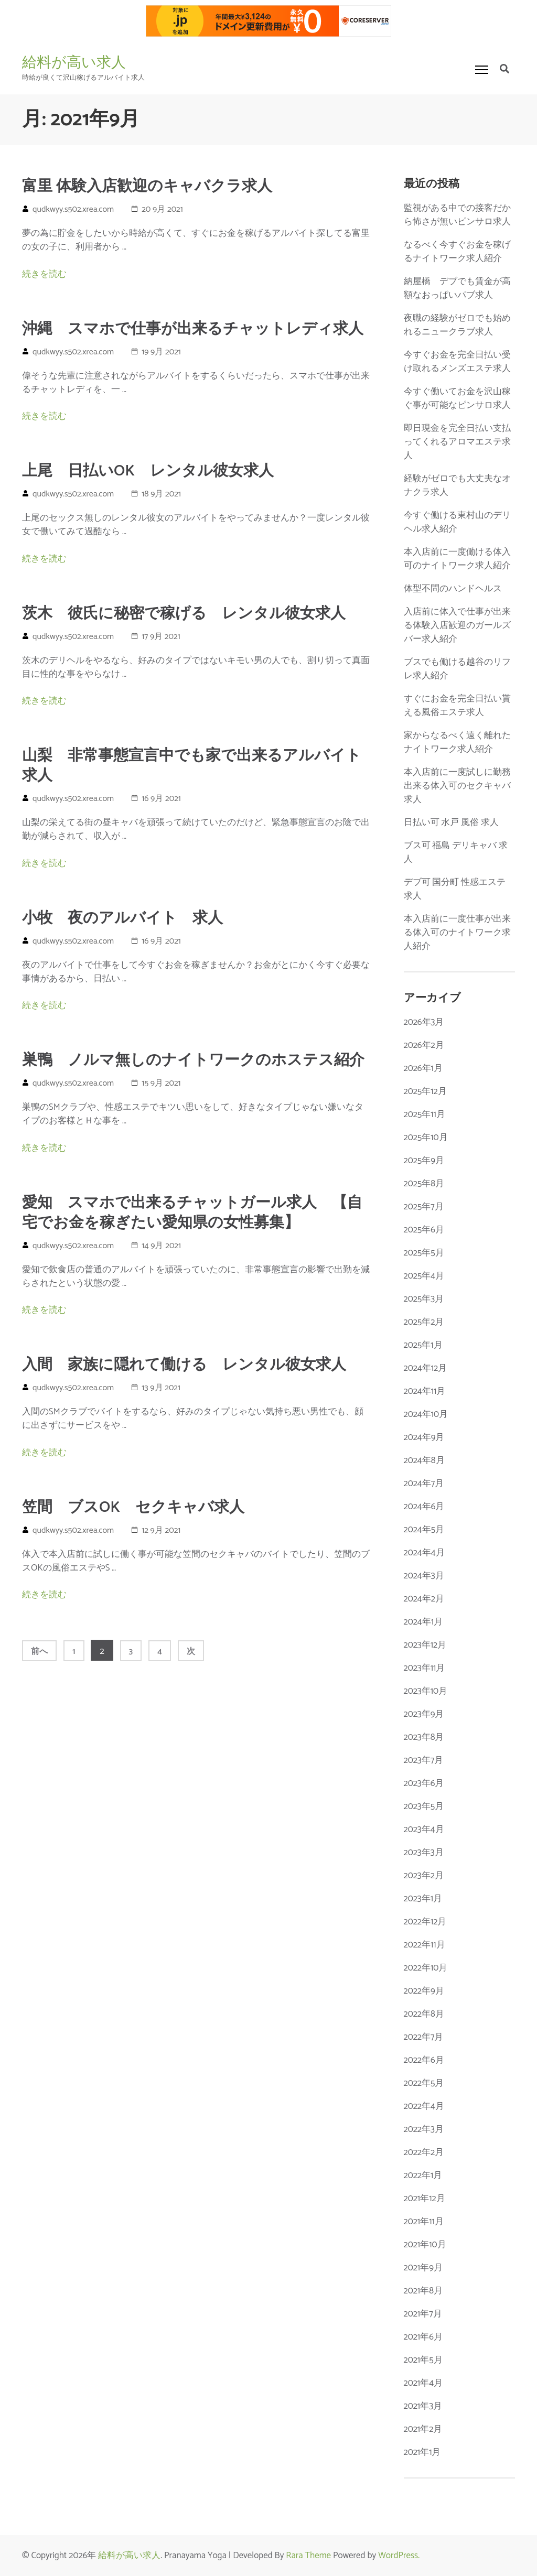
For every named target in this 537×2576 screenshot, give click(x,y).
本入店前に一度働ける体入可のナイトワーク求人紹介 (457, 559)
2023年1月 (423, 1898)
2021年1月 (422, 2452)
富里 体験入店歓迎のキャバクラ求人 (147, 186)
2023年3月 (424, 1852)
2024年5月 (424, 1529)
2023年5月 (424, 1806)
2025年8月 (424, 1183)
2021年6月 (423, 2337)
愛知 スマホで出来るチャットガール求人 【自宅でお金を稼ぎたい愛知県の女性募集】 (192, 1213)
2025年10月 (426, 1137)
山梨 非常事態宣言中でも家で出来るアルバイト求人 (191, 765)
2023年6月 (424, 1783)
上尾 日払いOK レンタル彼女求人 (148, 471)
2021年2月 (423, 2429)
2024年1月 (423, 1622)
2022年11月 (424, 1945)
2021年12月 (424, 2198)
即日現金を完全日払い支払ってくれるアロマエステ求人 (457, 442)
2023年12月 (425, 1645)
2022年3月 (424, 2129)
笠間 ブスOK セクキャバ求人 (133, 1507)
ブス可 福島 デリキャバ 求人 (456, 852)
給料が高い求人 (74, 62)
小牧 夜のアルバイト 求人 (122, 918)
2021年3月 (423, 2406)
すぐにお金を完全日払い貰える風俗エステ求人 (457, 705)
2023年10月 (426, 1691)
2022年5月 (424, 2083)
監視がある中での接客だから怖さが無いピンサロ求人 (457, 215)
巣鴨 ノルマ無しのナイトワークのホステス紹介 (193, 1060)
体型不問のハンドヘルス (453, 588)
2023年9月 (424, 1714)
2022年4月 (424, 2106)
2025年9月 (424, 1160)
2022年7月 (424, 2037)
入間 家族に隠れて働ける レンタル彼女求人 (184, 1365)
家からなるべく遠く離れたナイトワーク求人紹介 (457, 742)
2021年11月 (424, 2221)
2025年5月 (424, 1253)
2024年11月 (425, 1391)
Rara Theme (308, 2555)
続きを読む (44, 274)
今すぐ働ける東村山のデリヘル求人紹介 (457, 522)
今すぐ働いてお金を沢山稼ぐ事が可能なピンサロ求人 (457, 398)
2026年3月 (424, 1022)
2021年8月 (423, 2290)
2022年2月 (424, 2152)
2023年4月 (424, 1829)
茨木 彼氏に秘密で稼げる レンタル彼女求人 (184, 613)
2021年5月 (423, 2360)
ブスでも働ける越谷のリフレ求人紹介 (457, 669)
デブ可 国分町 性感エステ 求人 (455, 889)
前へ (39, 1651)
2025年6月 (424, 1229)
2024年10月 (426, 1414)
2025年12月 (425, 1091)
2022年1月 (423, 2175)
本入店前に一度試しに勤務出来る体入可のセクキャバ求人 (457, 786)
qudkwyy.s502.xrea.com (73, 209)
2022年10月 (426, 1968)
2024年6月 (424, 1506)
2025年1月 (423, 1345)
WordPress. (399, 2555)
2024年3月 (424, 1575)
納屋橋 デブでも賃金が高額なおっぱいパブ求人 (457, 288)
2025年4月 (424, 1276)
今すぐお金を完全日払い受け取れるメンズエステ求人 (457, 362)
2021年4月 (423, 2383)
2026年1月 (423, 1068)
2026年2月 (424, 1045)
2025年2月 (424, 1322)
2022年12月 (425, 1921)
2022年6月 (424, 2060)
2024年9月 (424, 1437)
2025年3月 (424, 1299)
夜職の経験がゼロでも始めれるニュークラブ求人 (457, 325)
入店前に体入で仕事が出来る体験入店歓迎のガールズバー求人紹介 (457, 625)
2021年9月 (423, 2267)
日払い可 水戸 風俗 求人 (451, 822)
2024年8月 (424, 1460)
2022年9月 (424, 1991)
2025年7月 (424, 1206)
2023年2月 (424, 1875)
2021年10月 (425, 2244)
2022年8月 (424, 2014)
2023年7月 (424, 1760)
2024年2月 (424, 1599)
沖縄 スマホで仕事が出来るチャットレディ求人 (192, 329)
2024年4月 (424, 1552)
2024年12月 (425, 1368)
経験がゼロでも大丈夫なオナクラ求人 (457, 485)
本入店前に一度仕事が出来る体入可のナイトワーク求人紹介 (457, 933)
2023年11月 (424, 1668)
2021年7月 (423, 2314)
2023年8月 (424, 1737)
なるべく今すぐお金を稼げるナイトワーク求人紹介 (457, 251)
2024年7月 (424, 1483)
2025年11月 (424, 1114)
